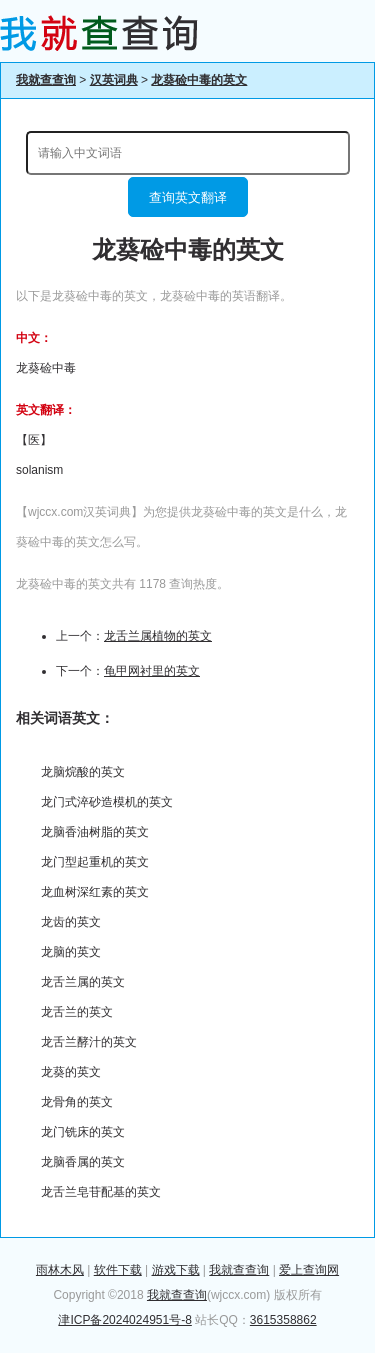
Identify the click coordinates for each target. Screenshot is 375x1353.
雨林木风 (60, 1270)
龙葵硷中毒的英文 (199, 80)
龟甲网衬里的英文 (152, 671)
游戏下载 (176, 1270)
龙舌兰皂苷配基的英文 (101, 1192)
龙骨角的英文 (77, 1102)
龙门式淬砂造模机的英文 (107, 802)
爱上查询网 (309, 1270)
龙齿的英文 (71, 922)
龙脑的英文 (71, 952)
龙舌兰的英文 (77, 1012)
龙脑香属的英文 (83, 1162)
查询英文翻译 (188, 197)
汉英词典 (114, 80)
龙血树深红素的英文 (95, 892)
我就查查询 (46, 80)
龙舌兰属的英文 (83, 982)
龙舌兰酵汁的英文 (89, 1042)
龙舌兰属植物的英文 (158, 636)
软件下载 (118, 1270)
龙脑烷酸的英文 (83, 772)
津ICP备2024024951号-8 (124, 1320)
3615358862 (283, 1320)
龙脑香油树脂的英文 (95, 832)
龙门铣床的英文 (83, 1132)
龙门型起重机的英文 (95, 862)
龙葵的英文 (71, 1072)
